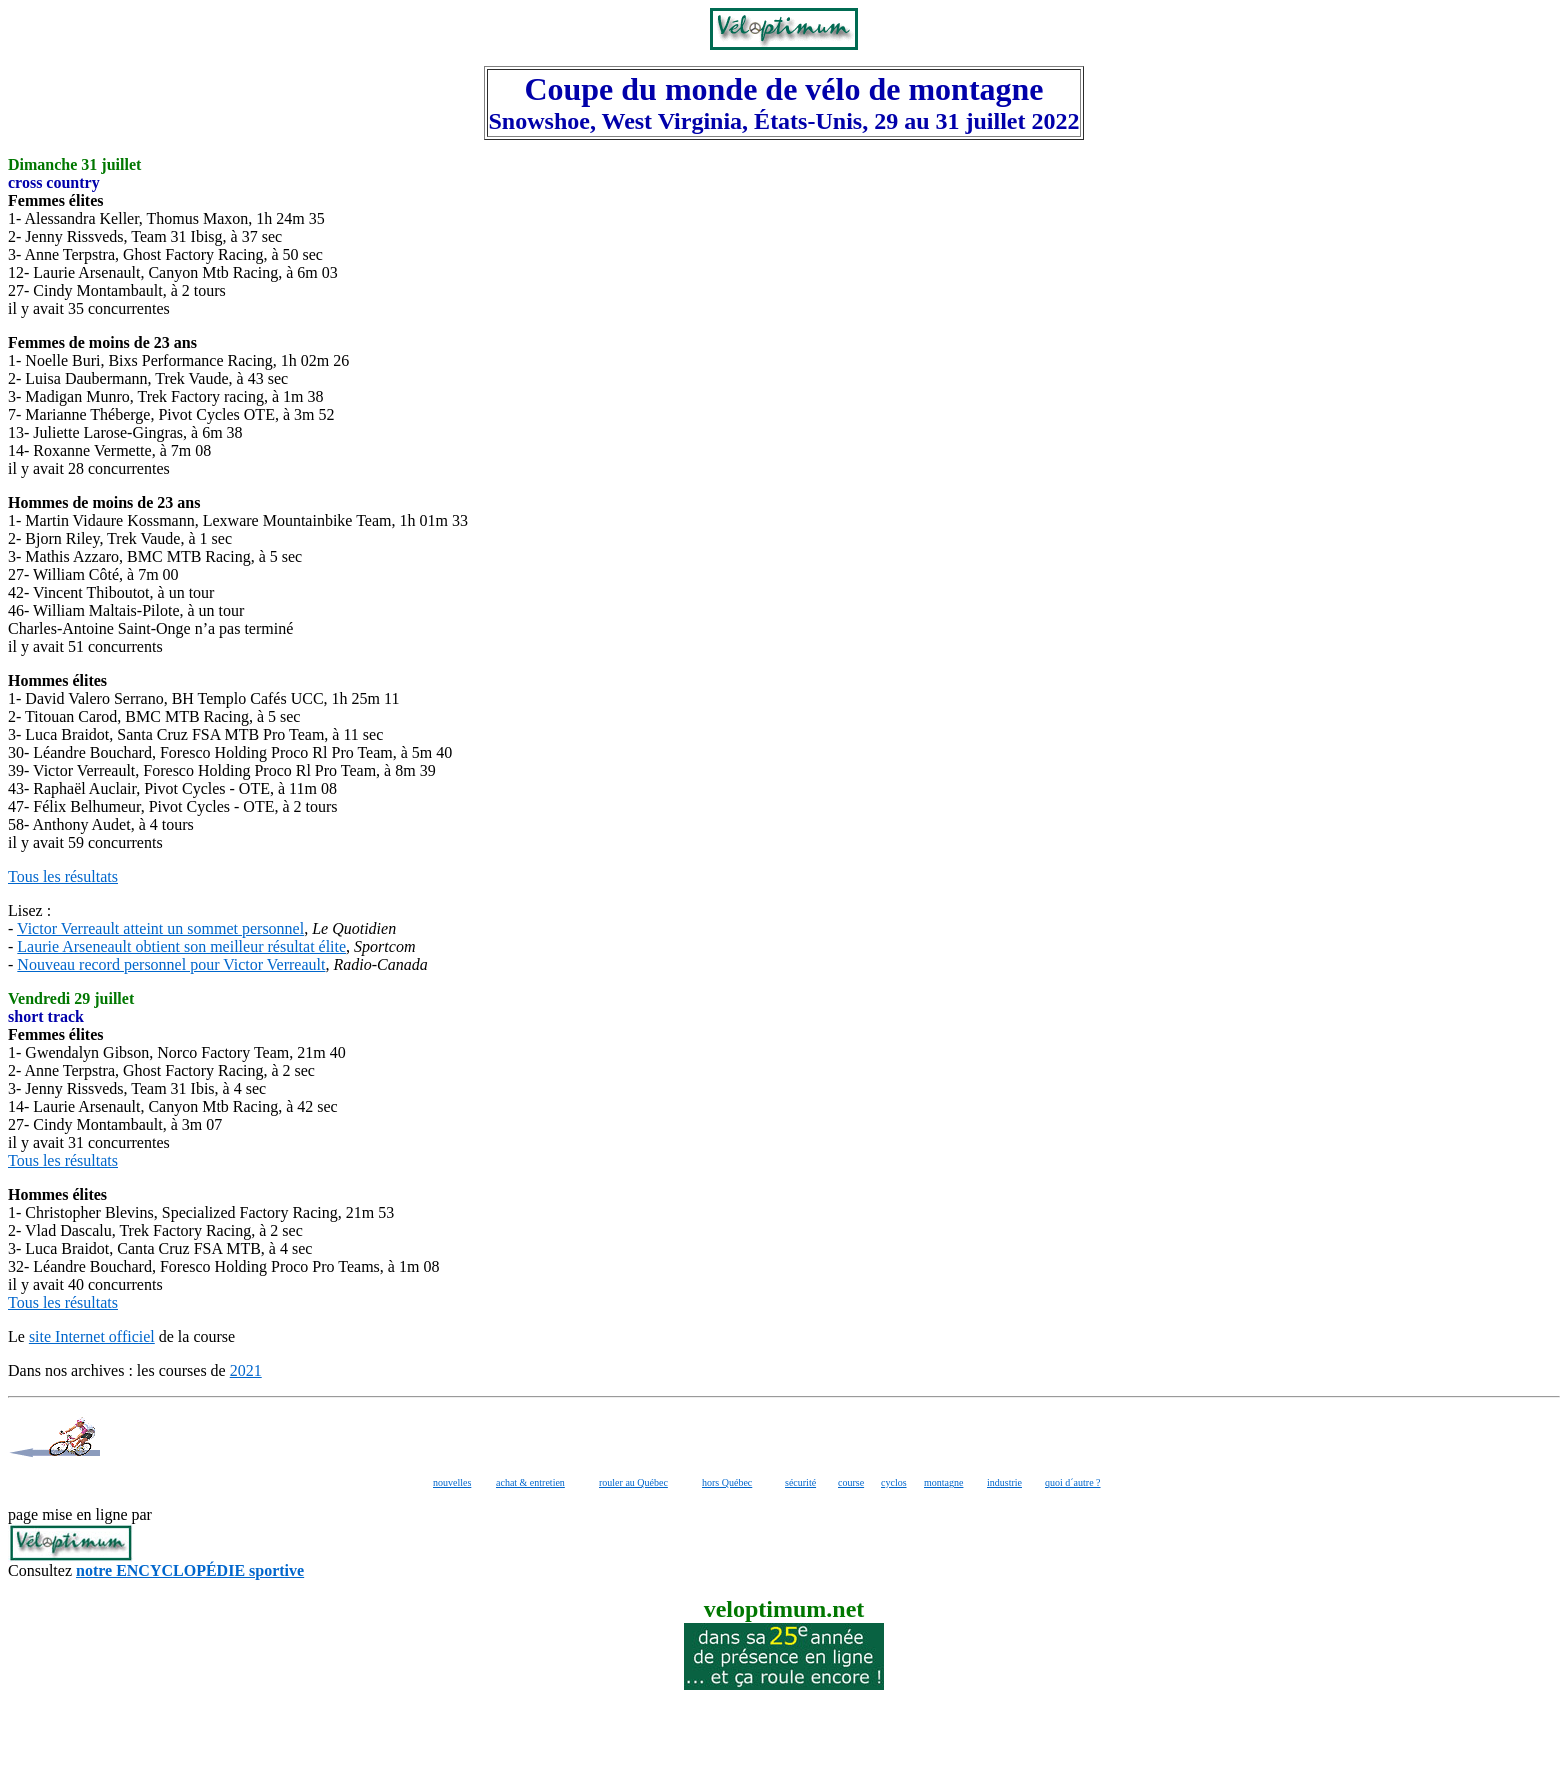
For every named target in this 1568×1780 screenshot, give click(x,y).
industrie (1004, 1482)
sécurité (800, 1482)
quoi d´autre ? (1073, 1482)
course (851, 1482)
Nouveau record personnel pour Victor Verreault (171, 964)
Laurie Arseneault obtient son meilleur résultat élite (181, 946)
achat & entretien (530, 1482)
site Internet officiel (92, 1336)
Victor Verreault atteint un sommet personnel (160, 928)
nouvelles (452, 1482)
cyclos (894, 1482)
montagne (943, 1482)
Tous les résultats (63, 876)
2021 (246, 1370)
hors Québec (727, 1482)
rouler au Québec (633, 1482)
